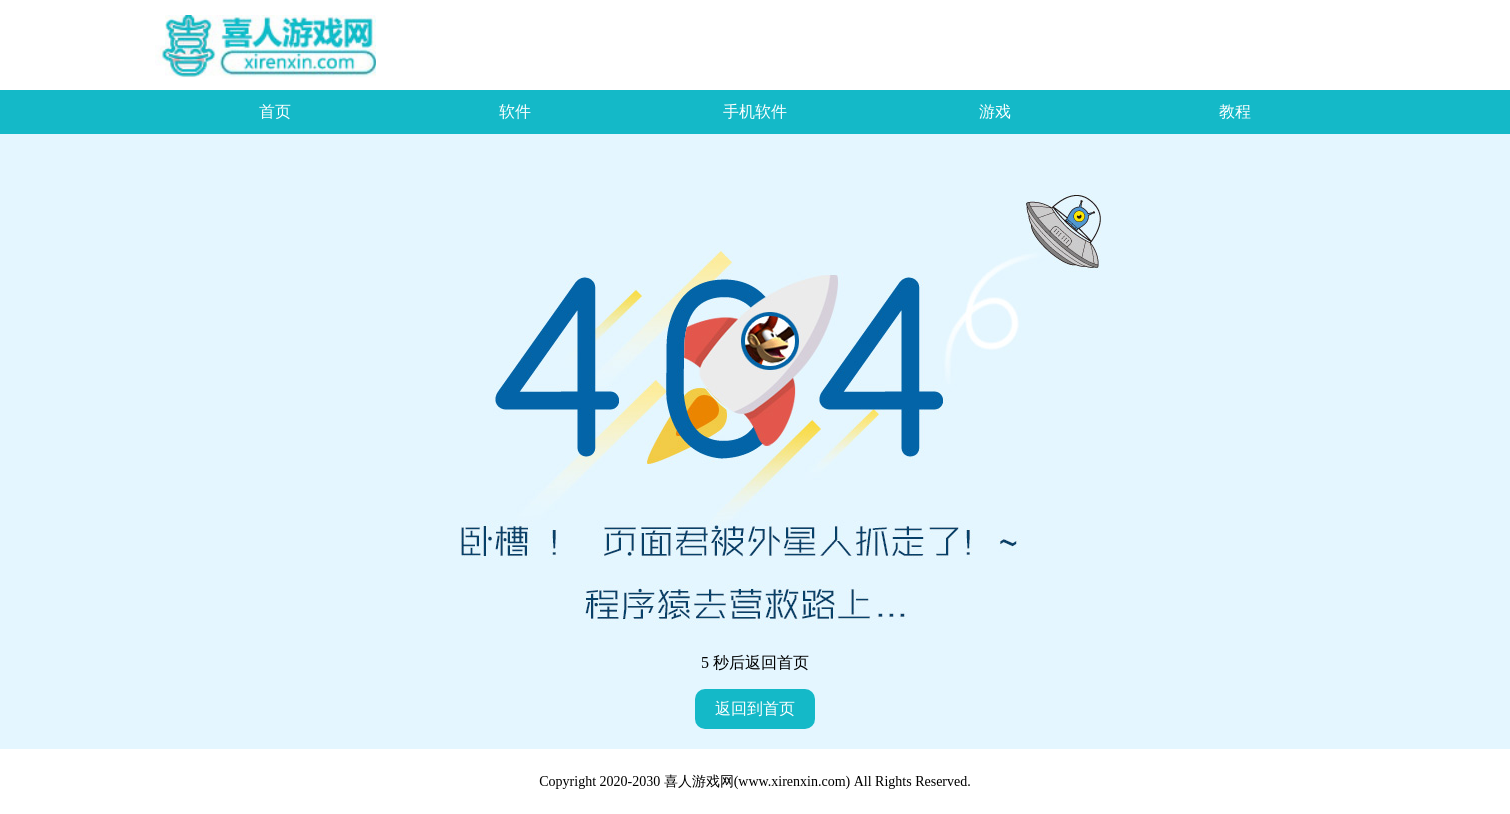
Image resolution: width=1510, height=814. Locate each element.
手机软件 (755, 111)
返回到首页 (755, 708)
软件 (515, 111)
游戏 (995, 111)
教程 (1235, 111)
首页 (275, 111)
